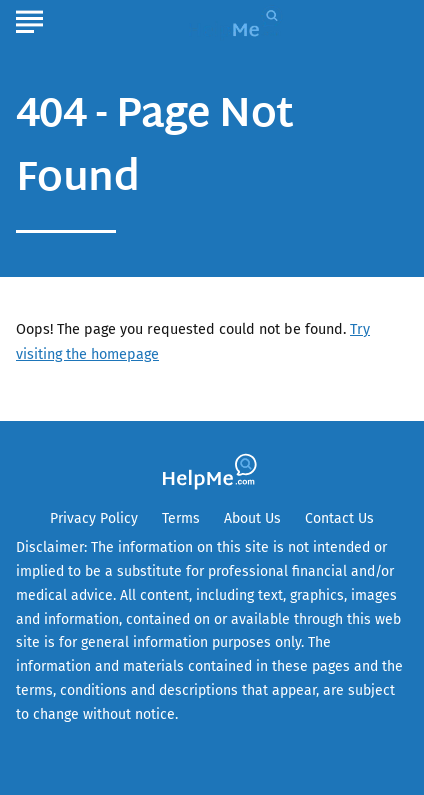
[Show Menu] (29, 19)
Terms (181, 518)
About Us (252, 518)
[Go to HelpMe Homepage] (238, 21)
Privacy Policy (94, 518)
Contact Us (339, 518)
